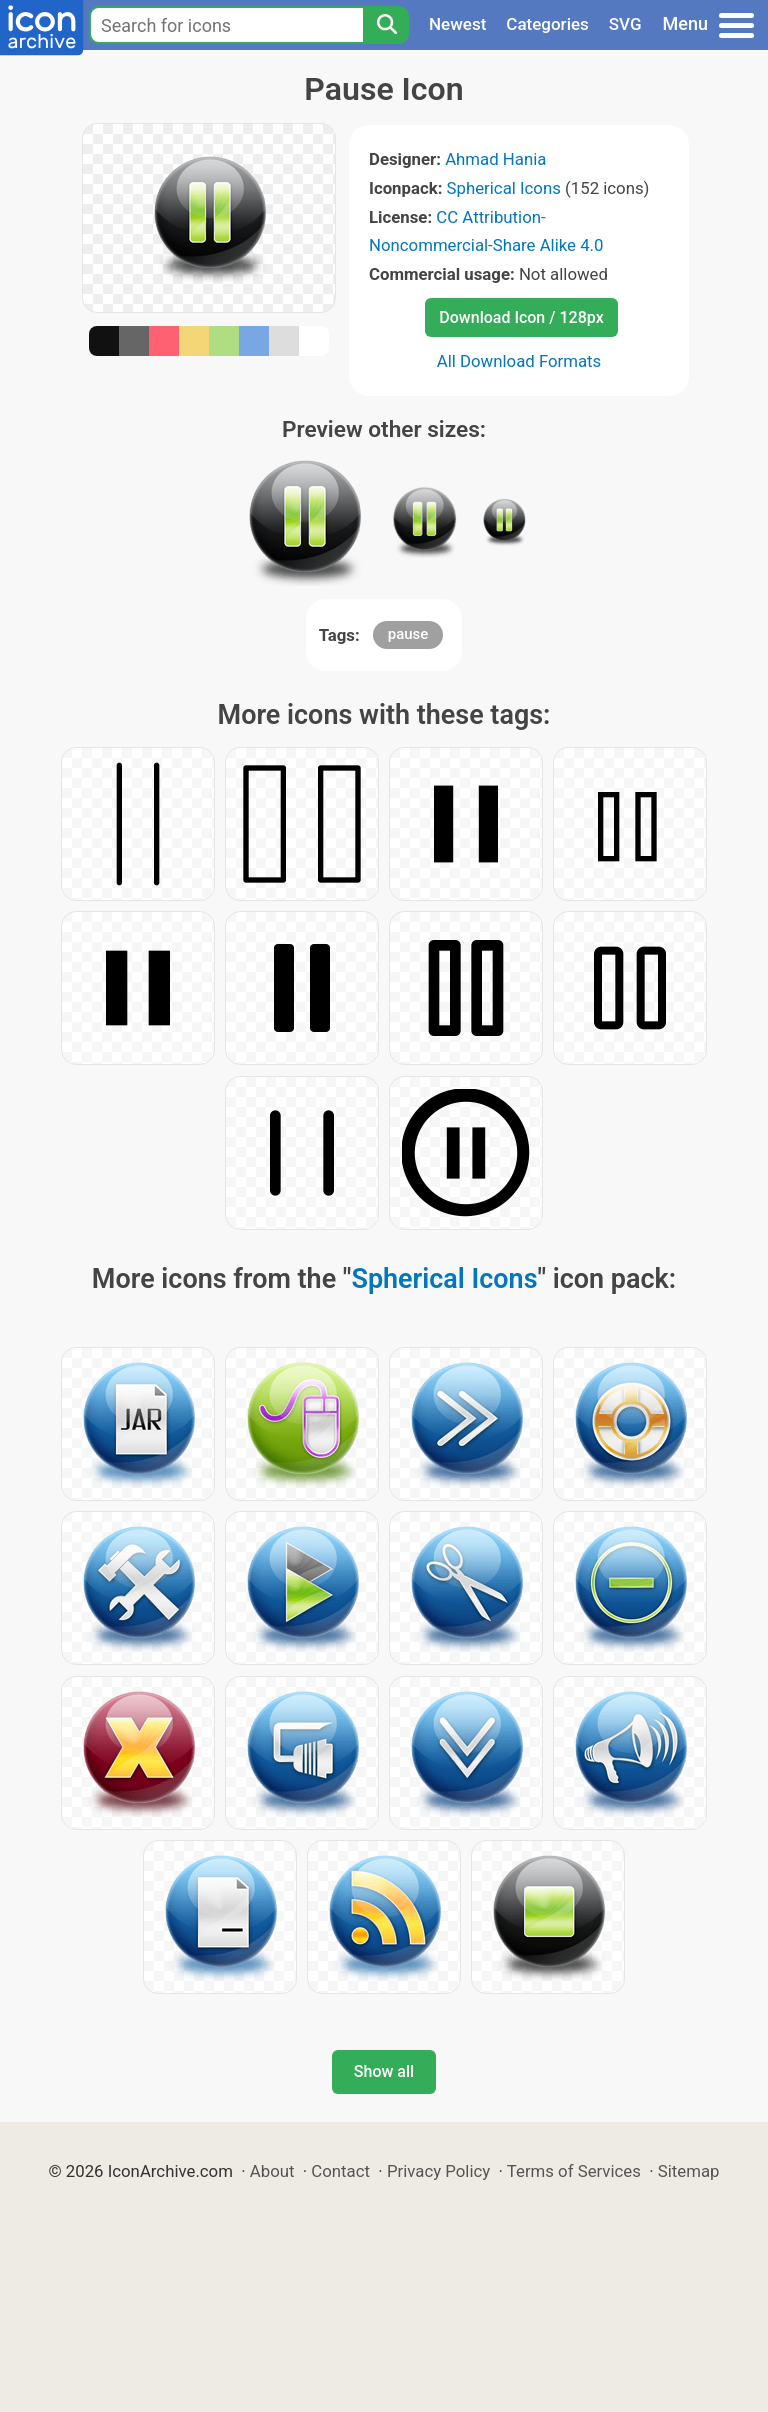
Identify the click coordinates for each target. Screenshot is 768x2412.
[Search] (386, 25)
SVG (625, 24)
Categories (547, 24)
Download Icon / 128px (521, 317)
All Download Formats (519, 361)
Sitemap (689, 2171)
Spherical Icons (504, 188)
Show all (384, 2071)
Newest (457, 24)
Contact (340, 2171)
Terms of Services (574, 2171)
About (272, 2171)
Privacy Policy (438, 2171)
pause (408, 634)
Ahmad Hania (495, 159)
